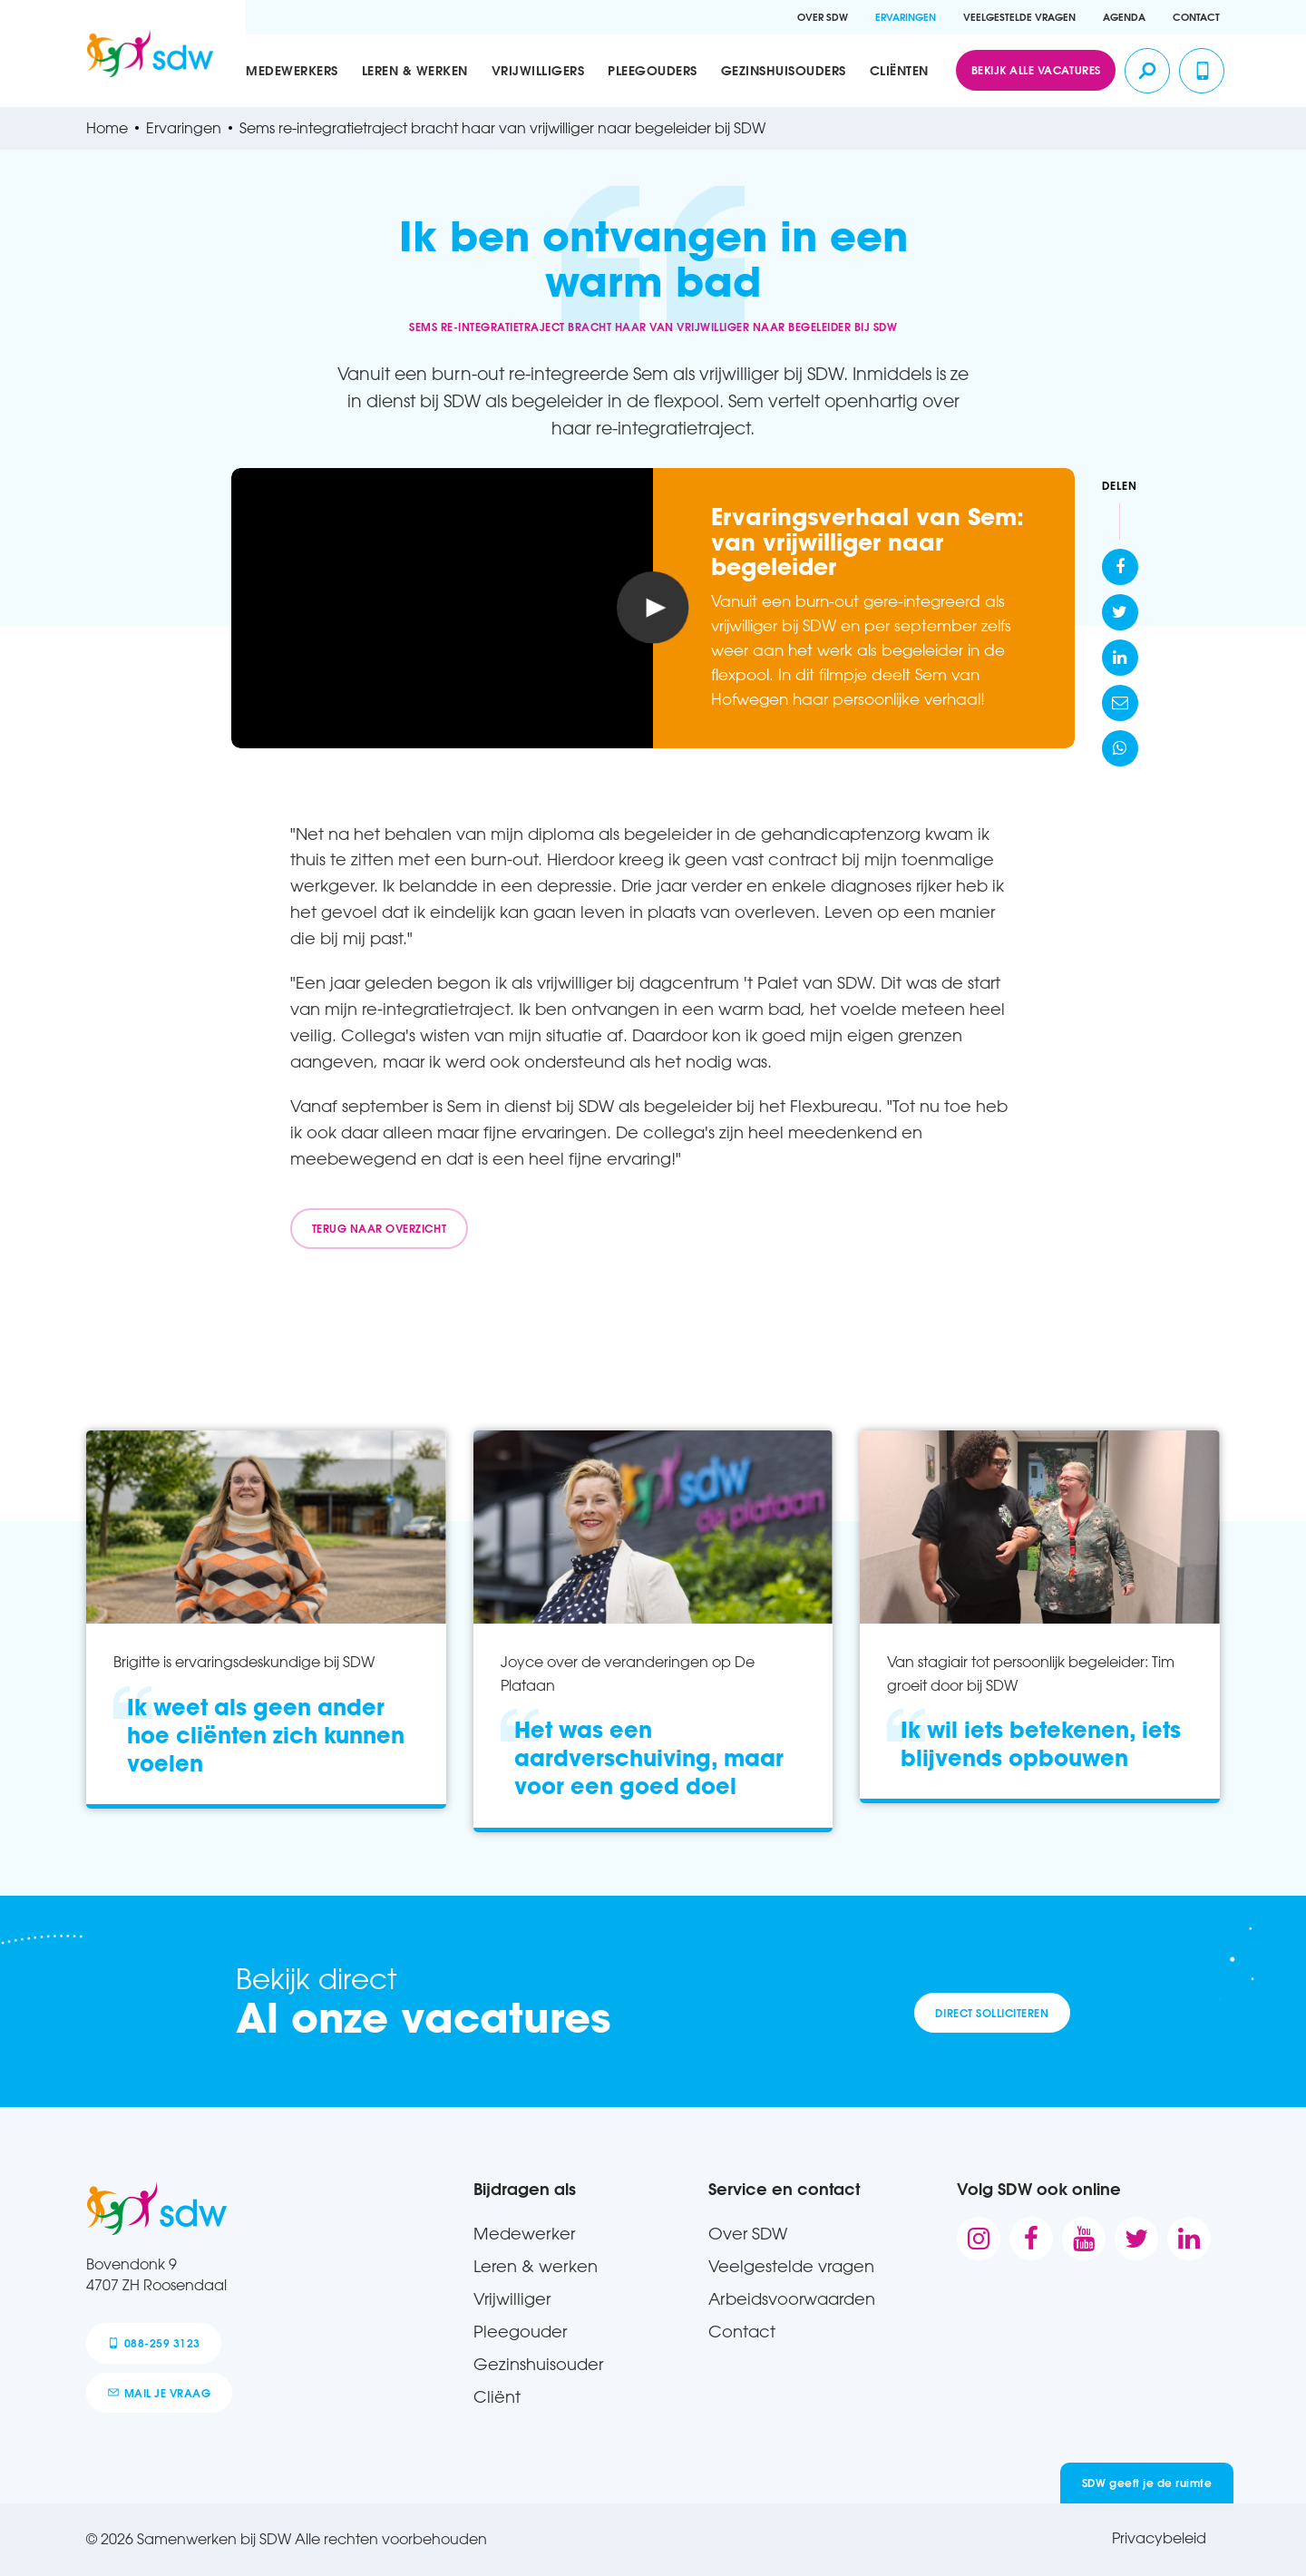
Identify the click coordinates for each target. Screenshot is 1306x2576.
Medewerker (524, 2233)
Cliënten (899, 71)
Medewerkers (292, 71)
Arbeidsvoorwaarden (791, 2298)
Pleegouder (520, 2331)
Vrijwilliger (512, 2298)
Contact (1196, 17)
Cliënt (497, 2396)
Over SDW (822, 17)
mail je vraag (159, 2393)
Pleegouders (652, 71)
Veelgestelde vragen (1019, 17)
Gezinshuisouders (783, 71)
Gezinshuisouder (538, 2364)
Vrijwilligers (538, 71)
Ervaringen (905, 17)
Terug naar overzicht (379, 1228)
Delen (1119, 485)
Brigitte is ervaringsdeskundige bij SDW (244, 1662)
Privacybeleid (1159, 2538)
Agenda (1124, 17)
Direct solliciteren (991, 2012)
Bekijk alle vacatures (1036, 70)
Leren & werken (415, 71)
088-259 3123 (154, 2343)
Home (107, 129)
